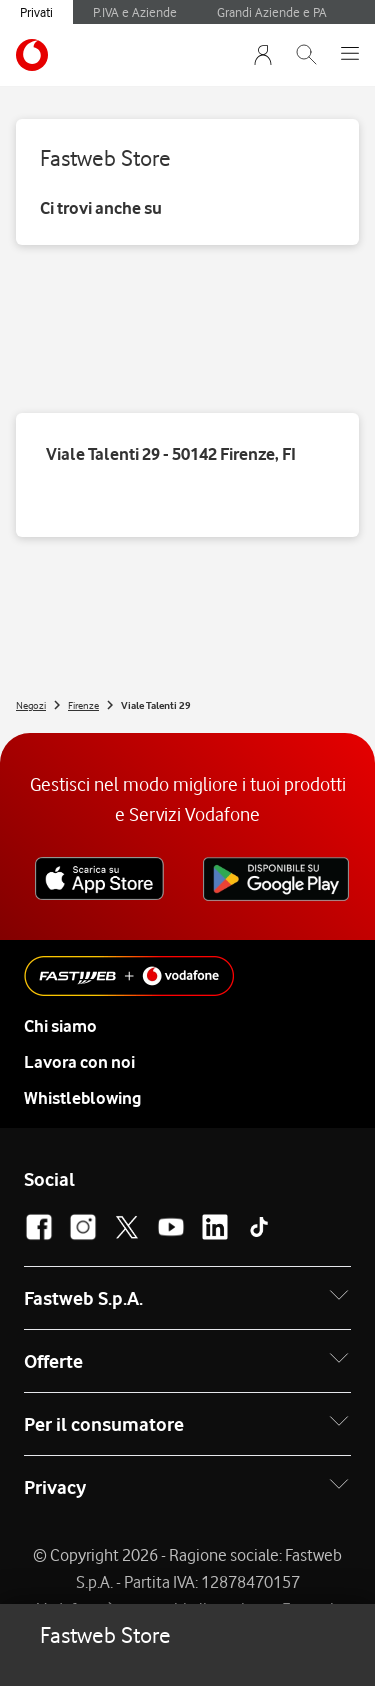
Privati (36, 12)
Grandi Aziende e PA (272, 12)
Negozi (31, 705)
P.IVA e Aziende (135, 12)
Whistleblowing (82, 1098)
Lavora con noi (79, 1062)
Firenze (83, 705)
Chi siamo (60, 1026)
